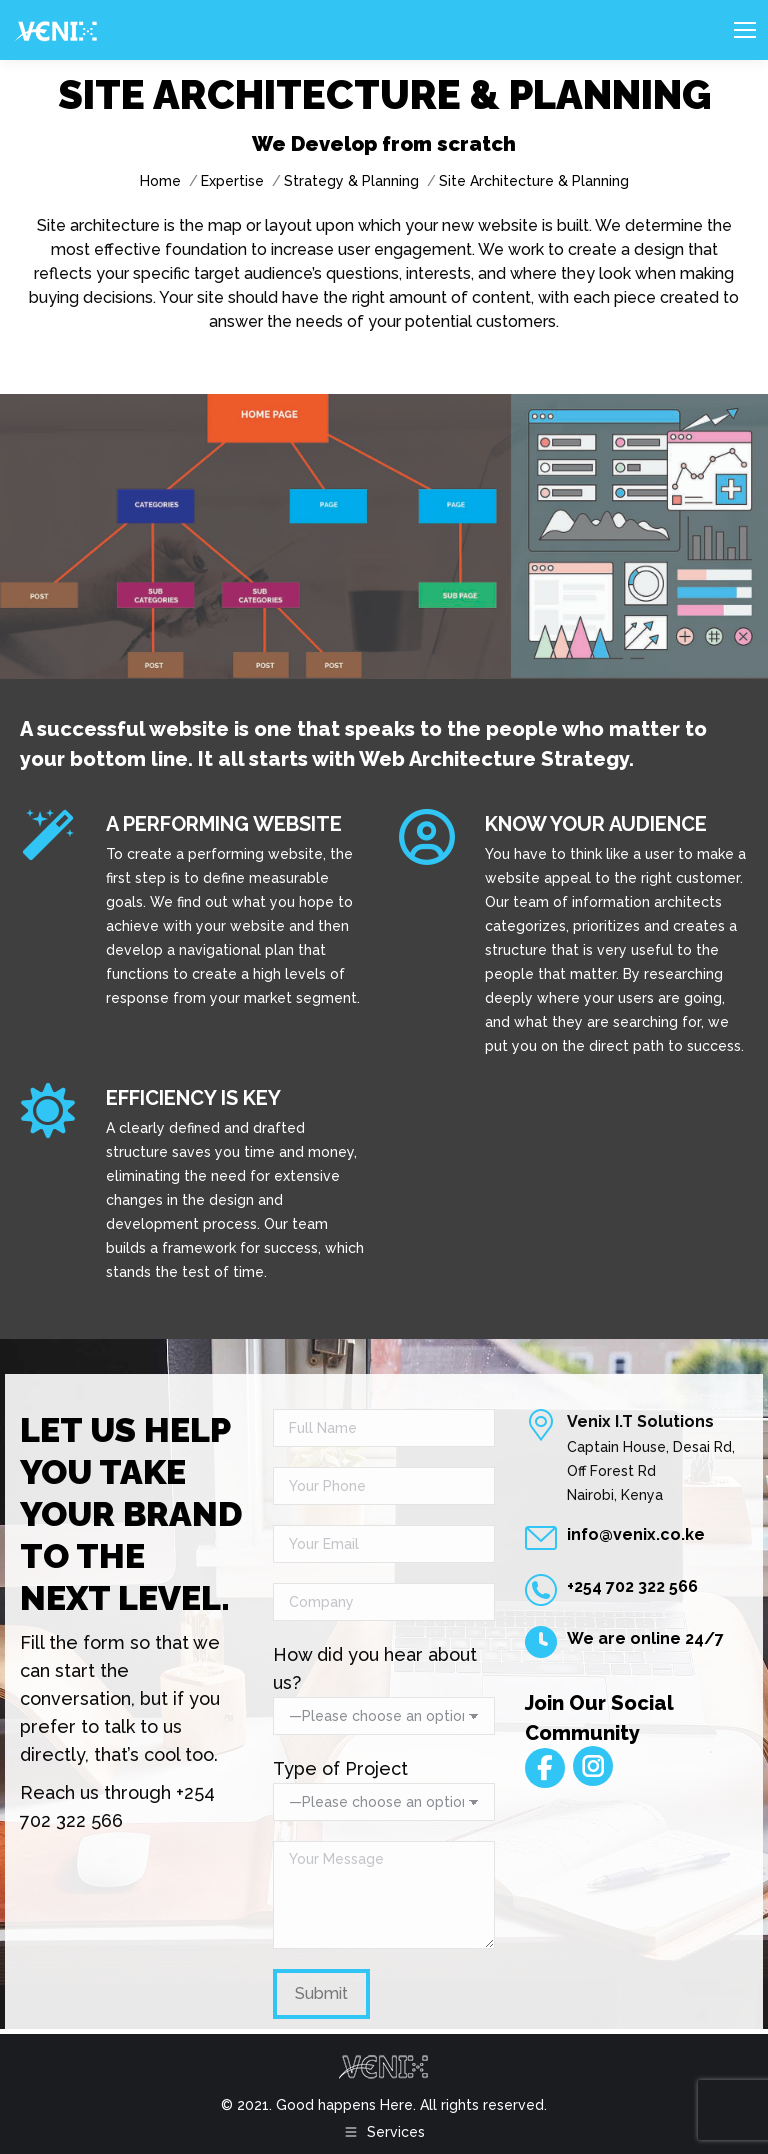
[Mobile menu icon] (745, 30)
